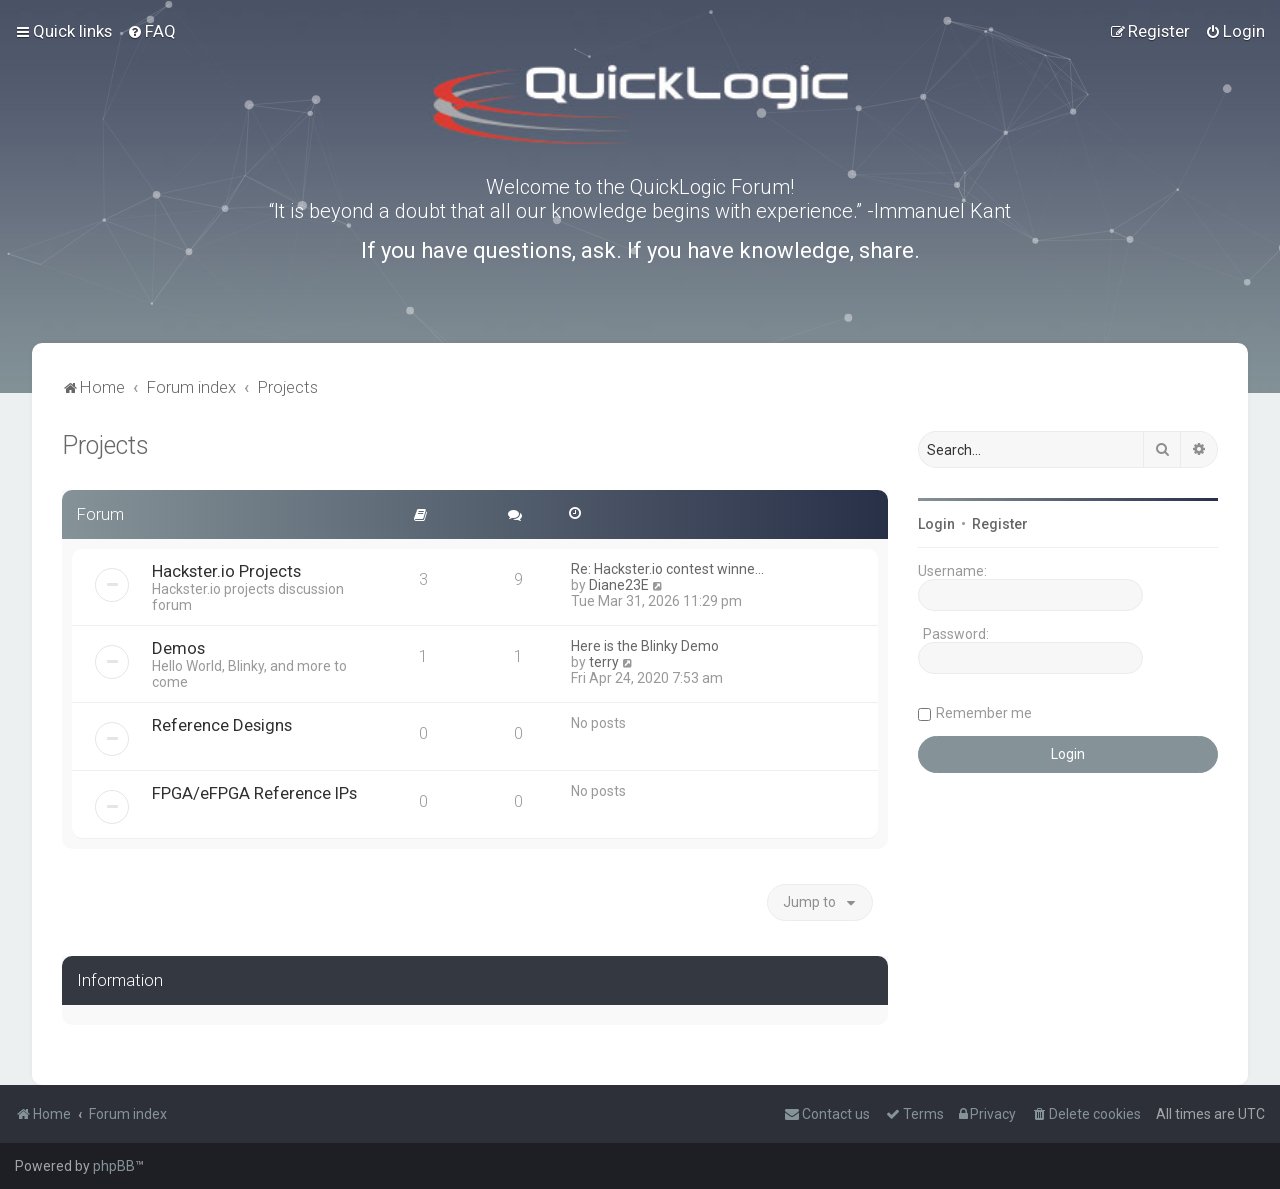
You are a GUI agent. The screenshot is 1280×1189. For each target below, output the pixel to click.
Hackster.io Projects (226, 571)
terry (604, 662)
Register (1000, 524)
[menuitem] (151, 31)
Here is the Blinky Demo (645, 646)
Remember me (984, 713)
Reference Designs (222, 725)
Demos (178, 648)
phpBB (114, 1166)
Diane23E (619, 585)
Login (936, 524)
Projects (105, 445)
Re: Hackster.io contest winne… (667, 569)
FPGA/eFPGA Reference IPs (254, 793)
